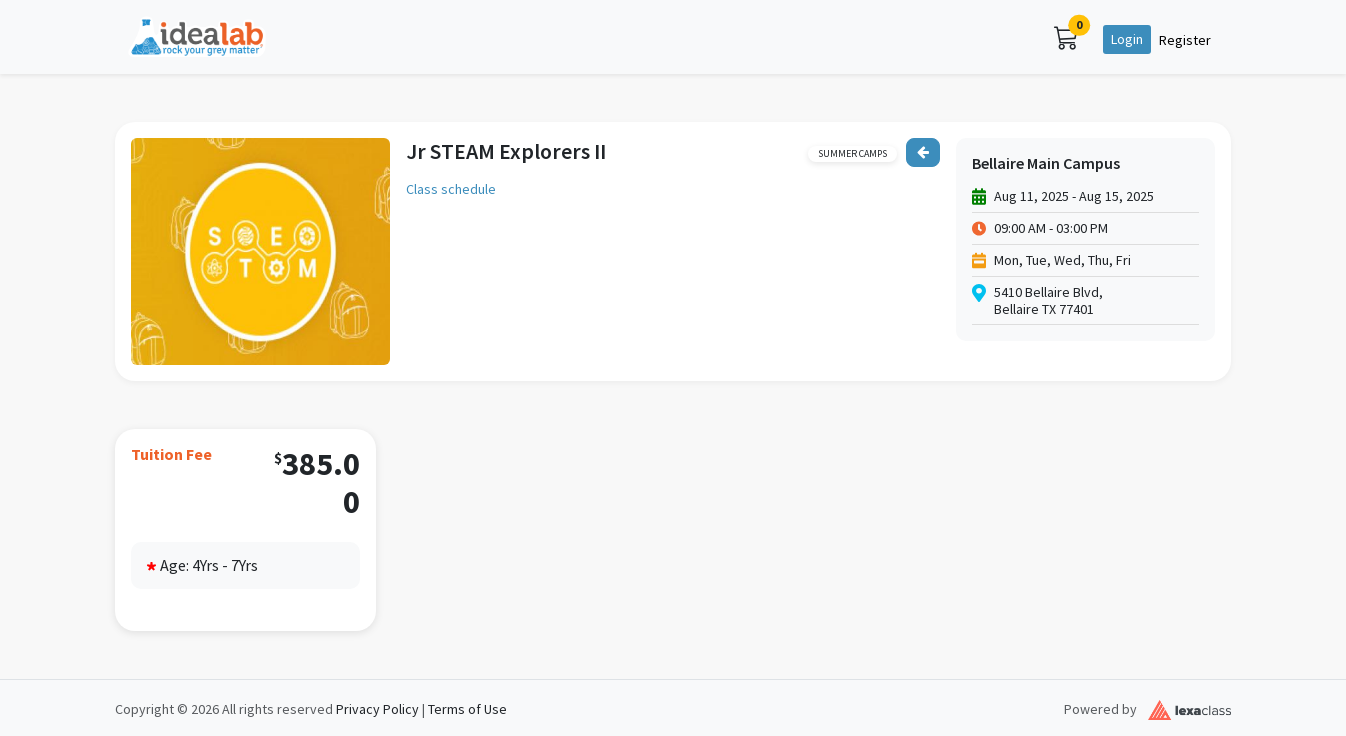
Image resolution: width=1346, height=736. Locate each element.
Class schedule (451, 189)
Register (1185, 40)
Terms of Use (467, 709)
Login (1127, 39)
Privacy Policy (377, 709)
